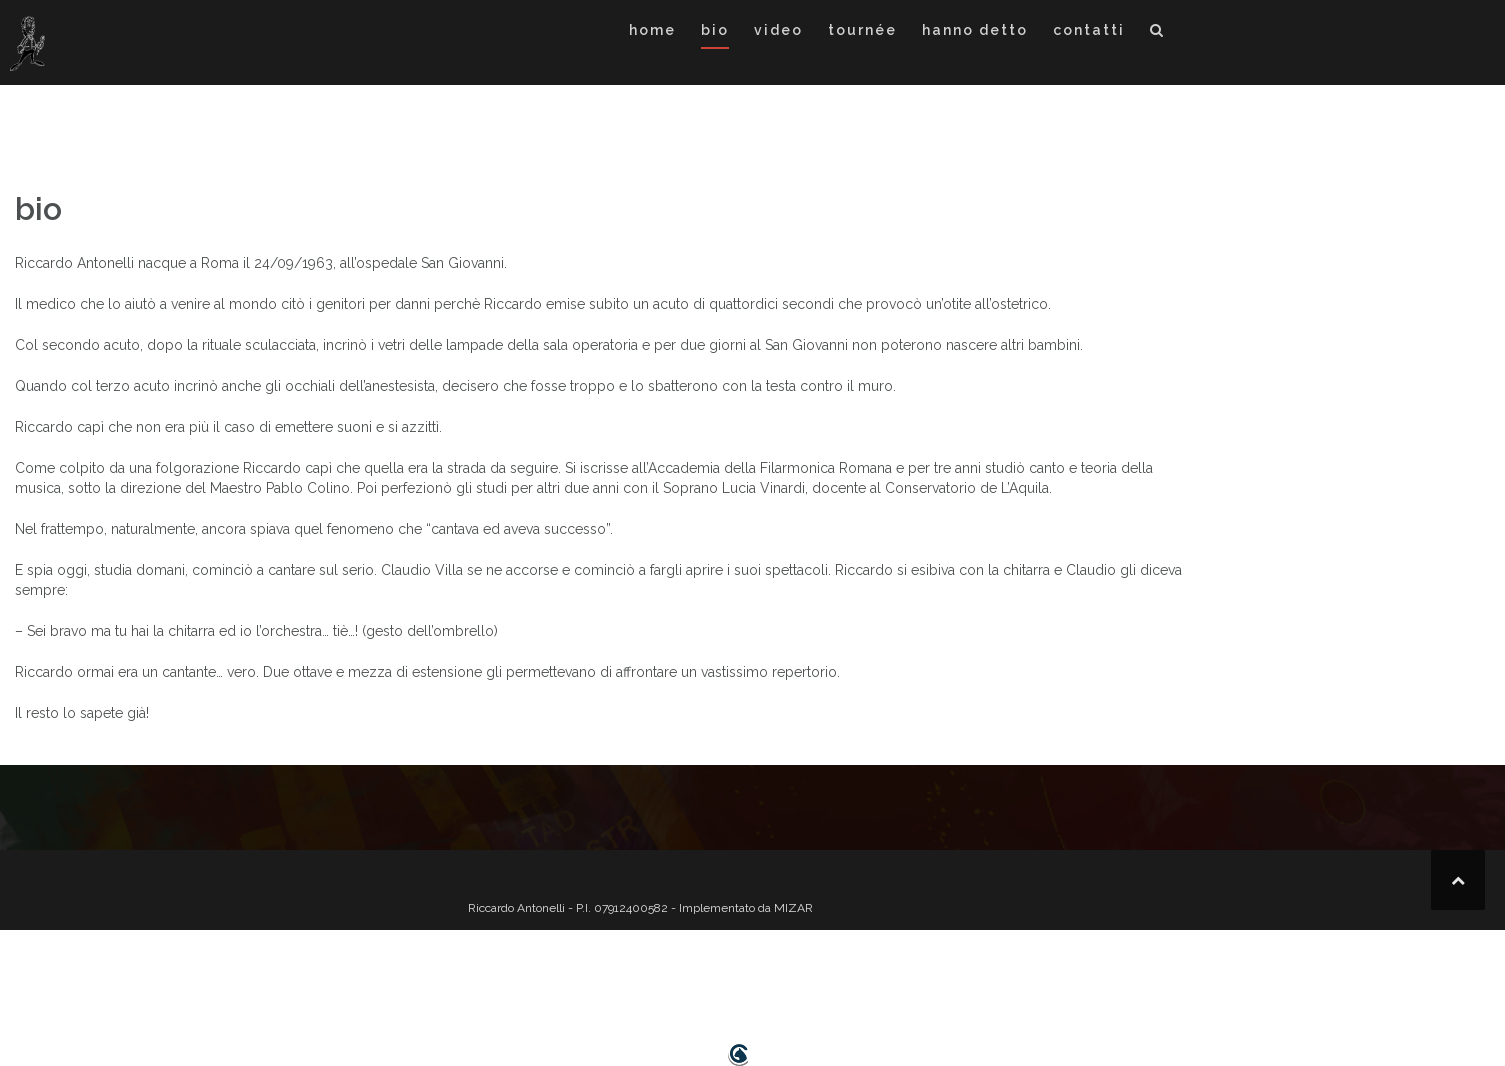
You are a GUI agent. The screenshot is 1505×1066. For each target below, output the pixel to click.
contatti (1089, 30)
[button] (1157, 33)
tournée (862, 30)
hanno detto (975, 30)
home (652, 30)
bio (715, 30)
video (778, 30)
